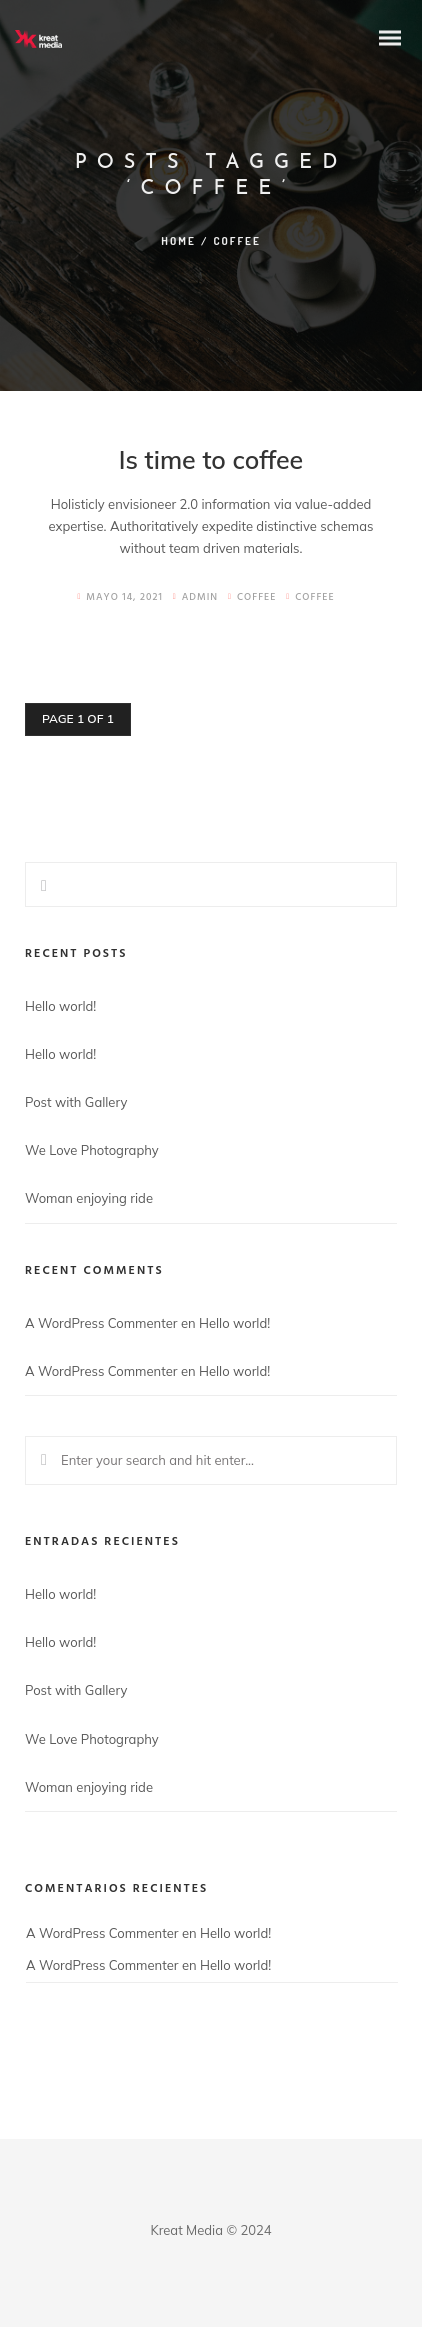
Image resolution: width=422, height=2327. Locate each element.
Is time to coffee (211, 459)
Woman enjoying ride (89, 1198)
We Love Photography (92, 1150)
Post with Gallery (76, 1102)
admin (195, 597)
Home (178, 241)
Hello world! (60, 1006)
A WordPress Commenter (101, 1323)
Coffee (256, 597)
